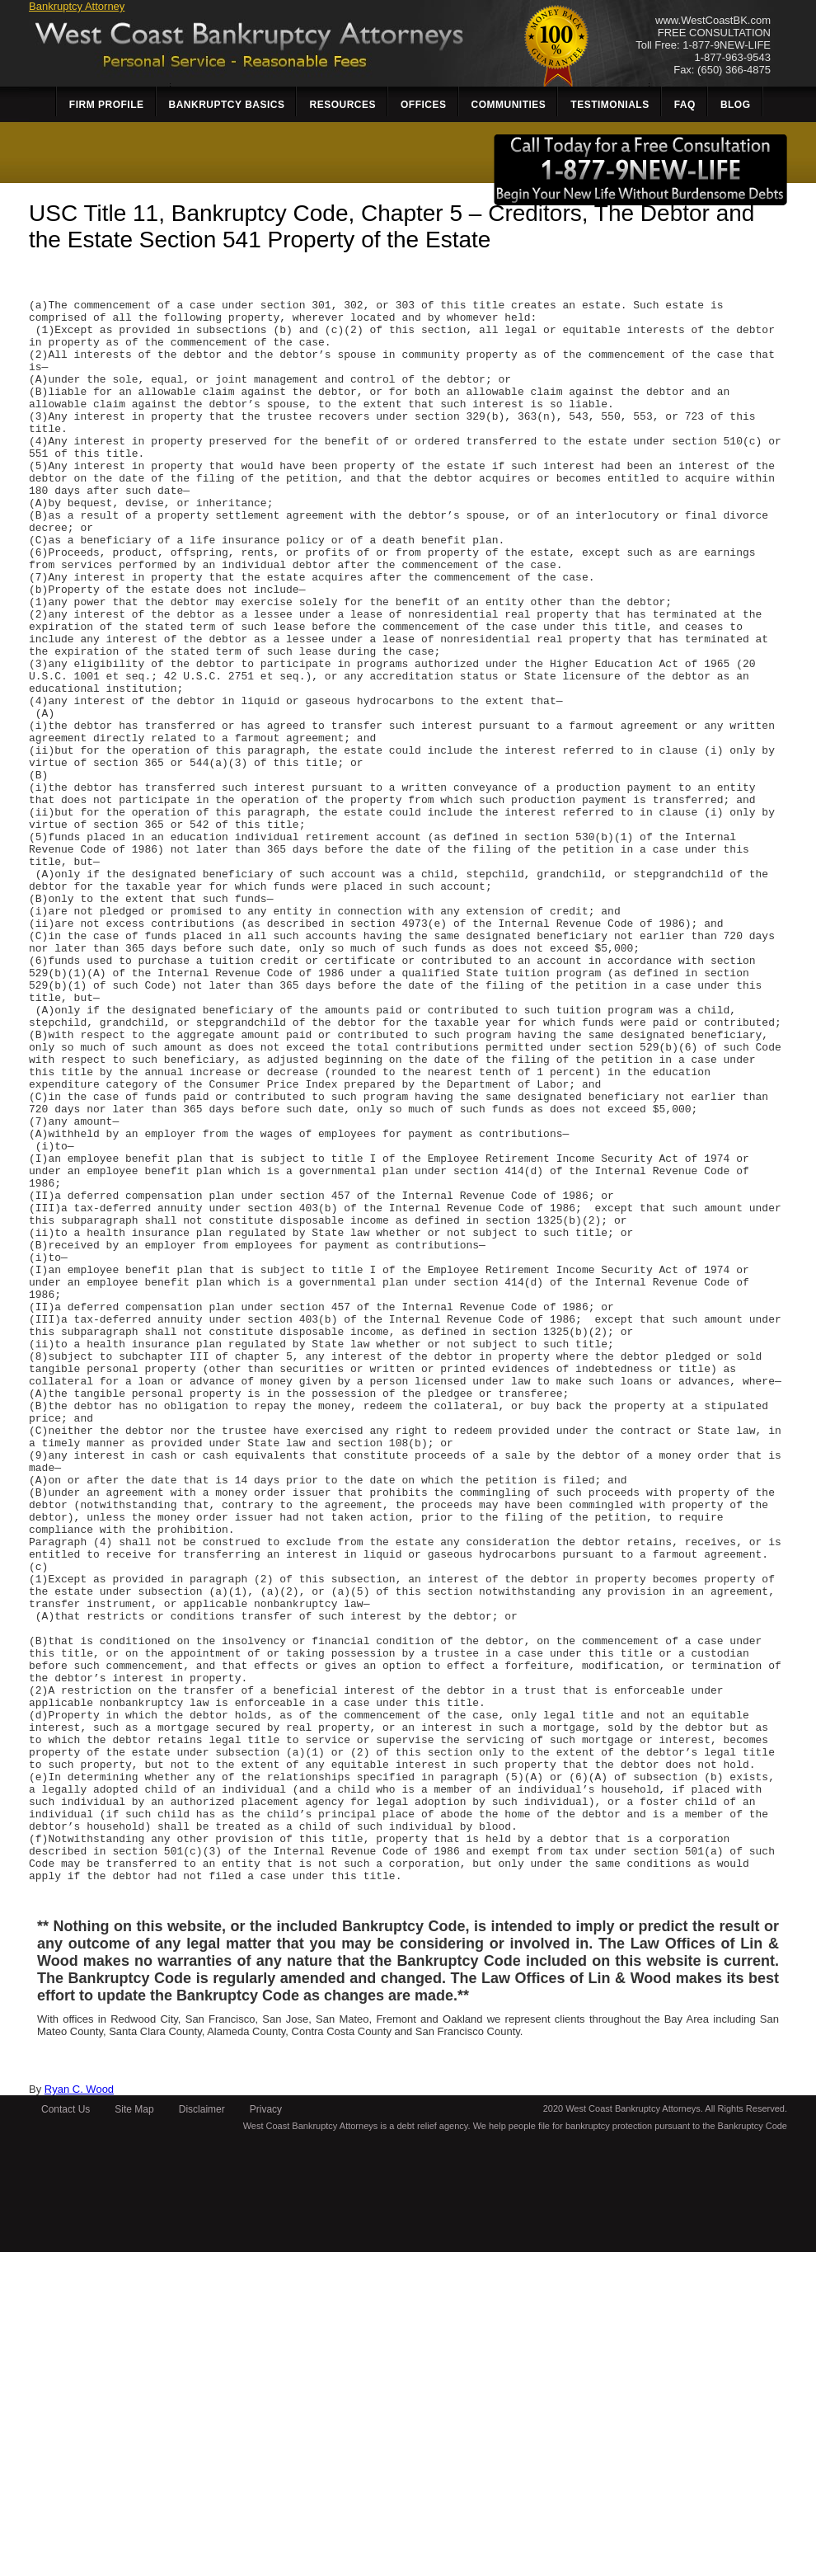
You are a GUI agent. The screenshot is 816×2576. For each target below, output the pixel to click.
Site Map (134, 2433)
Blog (735, 104)
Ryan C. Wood (79, 2413)
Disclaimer (202, 2433)
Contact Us (65, 2433)
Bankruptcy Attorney (76, 6)
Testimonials (609, 104)
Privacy (266, 2433)
